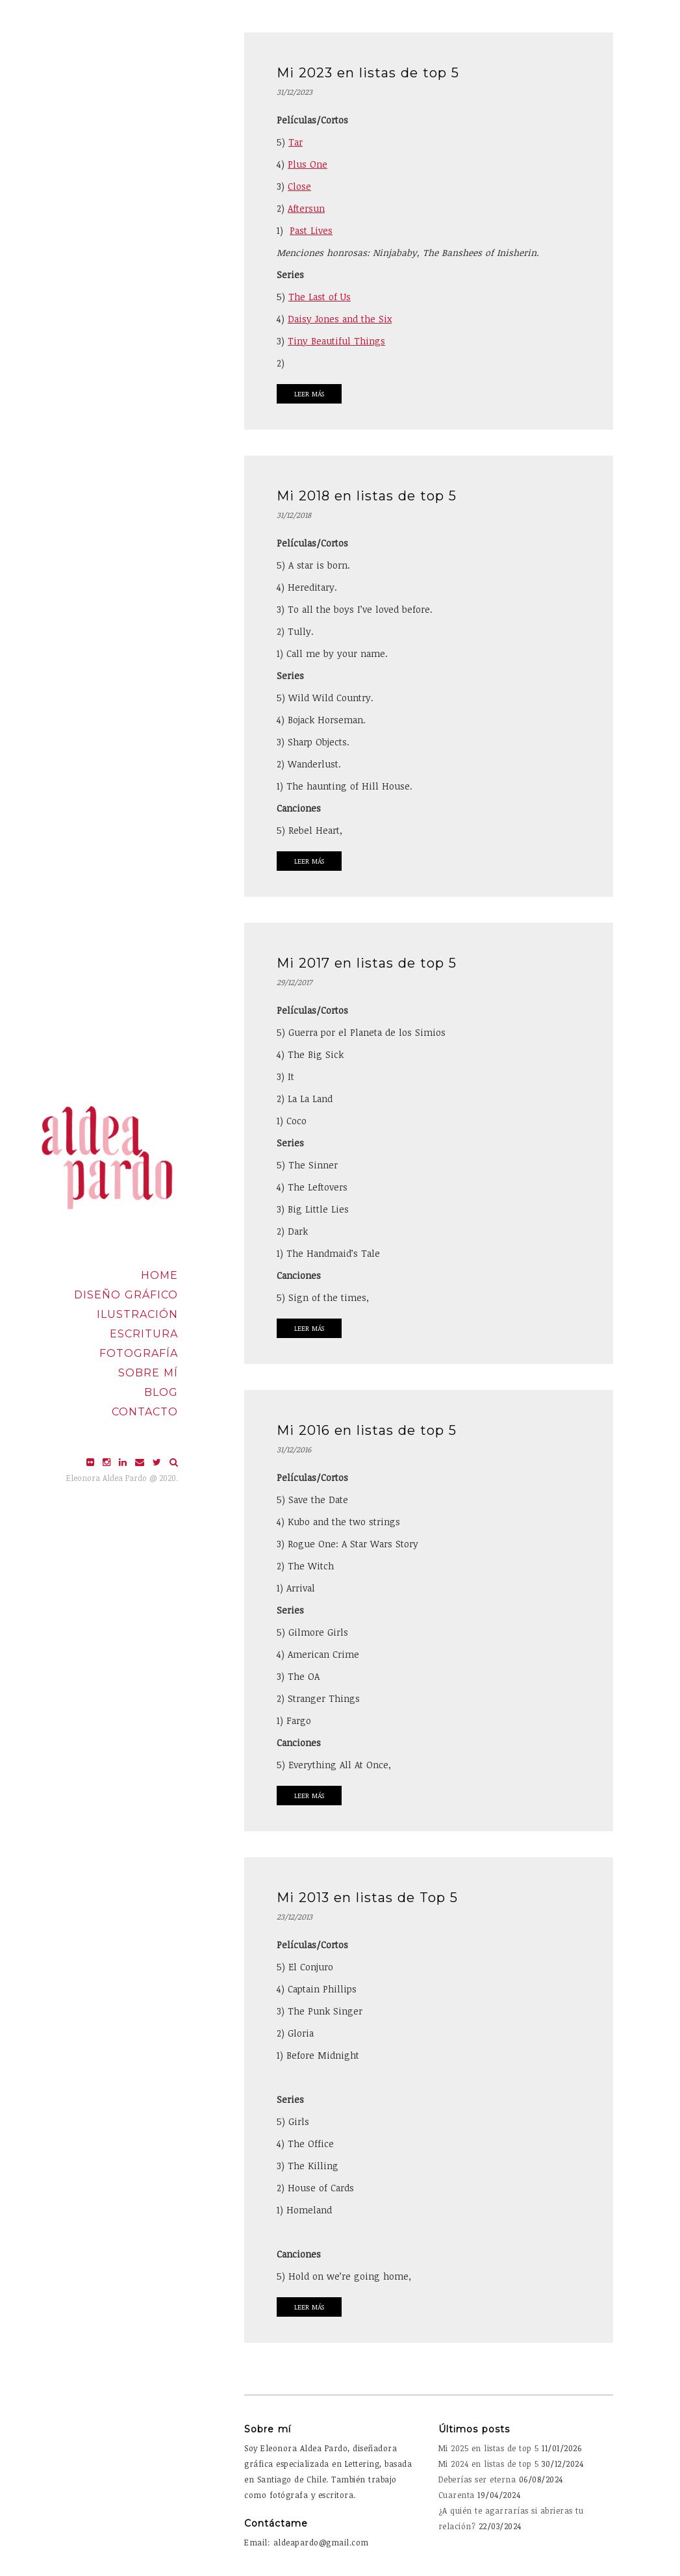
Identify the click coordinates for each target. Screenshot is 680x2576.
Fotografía (138, 1353)
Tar (295, 142)
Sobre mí (148, 1373)
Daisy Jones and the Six (340, 319)
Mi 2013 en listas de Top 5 (367, 1897)
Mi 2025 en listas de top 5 (488, 2448)
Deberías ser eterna (477, 2479)
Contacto (145, 1412)
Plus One (307, 164)
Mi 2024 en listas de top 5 (488, 2463)
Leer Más (309, 393)
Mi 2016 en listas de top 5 (367, 1430)
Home (159, 1275)
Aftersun (306, 208)
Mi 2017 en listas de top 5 (367, 963)
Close (299, 186)
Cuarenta (456, 2495)
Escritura (144, 1334)
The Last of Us (319, 296)
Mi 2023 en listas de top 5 (368, 73)
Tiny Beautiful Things (336, 341)
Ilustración (137, 1314)
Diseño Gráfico (126, 1295)
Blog (161, 1392)
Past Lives (311, 230)
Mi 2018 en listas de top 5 (367, 496)
